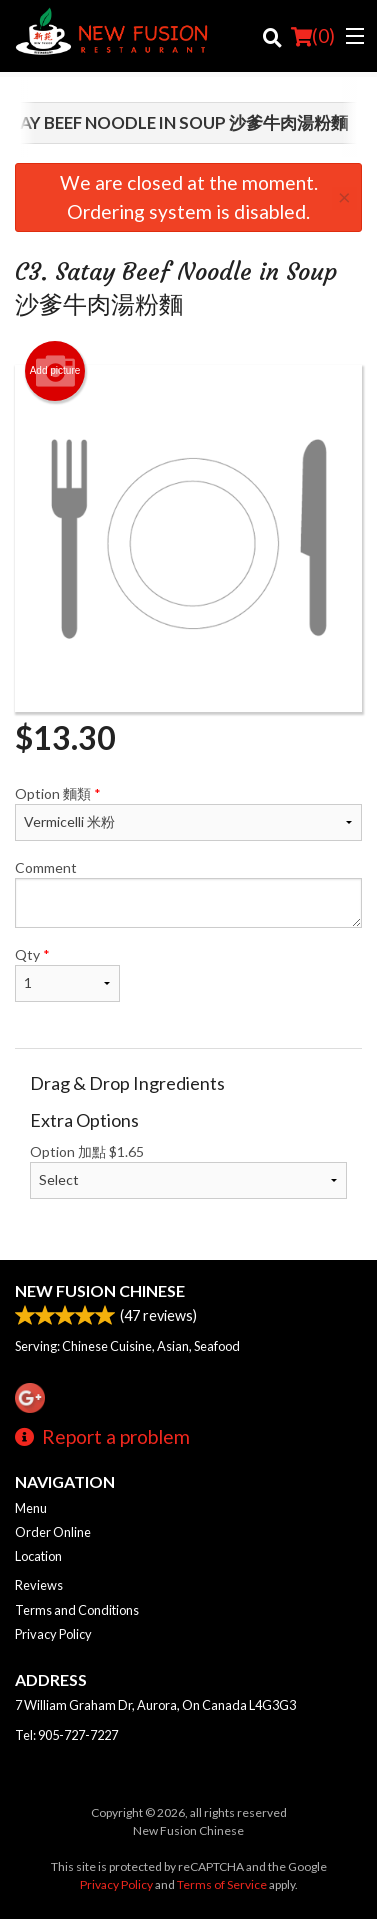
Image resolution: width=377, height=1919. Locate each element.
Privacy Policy (53, 1634)
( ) (313, 36)
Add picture (55, 371)
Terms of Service (222, 1884)
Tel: (66, 1735)
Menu (31, 1508)
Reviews (39, 1585)
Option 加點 (188, 1171)
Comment (188, 893)
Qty (67, 974)
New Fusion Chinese (100, 1290)
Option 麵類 (188, 813)
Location (38, 1556)
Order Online (53, 1532)
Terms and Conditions (77, 1610)
